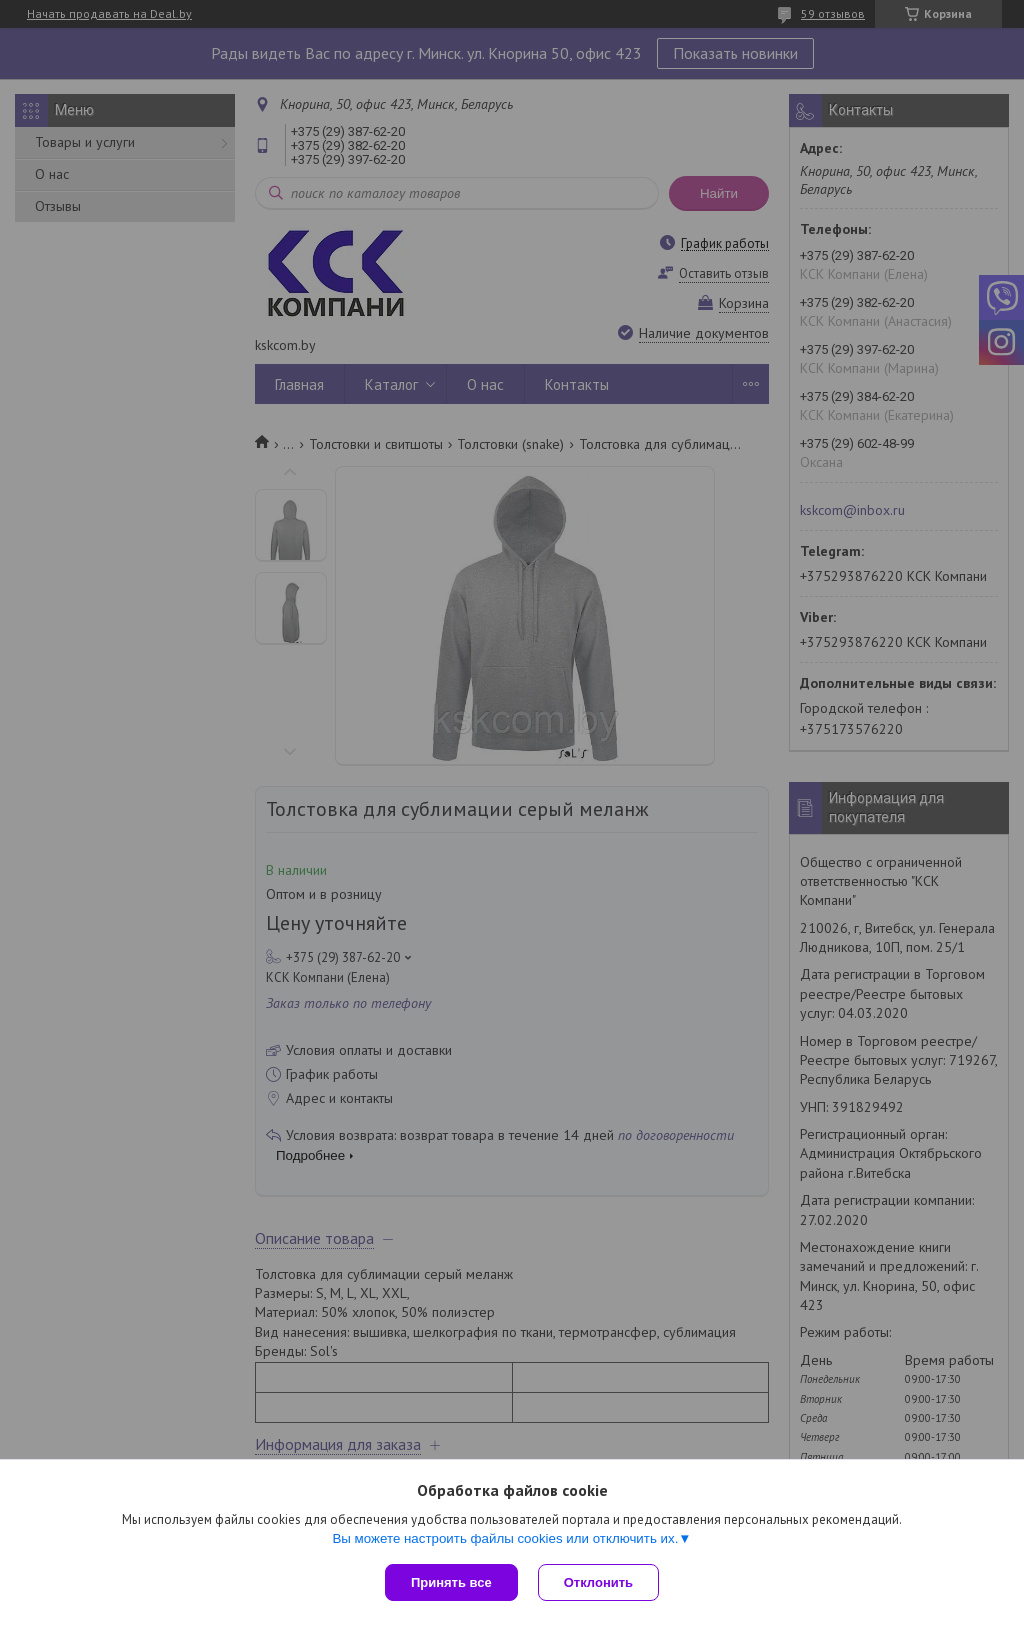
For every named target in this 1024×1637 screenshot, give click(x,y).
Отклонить (598, 1582)
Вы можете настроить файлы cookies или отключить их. (505, 1538)
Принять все (451, 1582)
